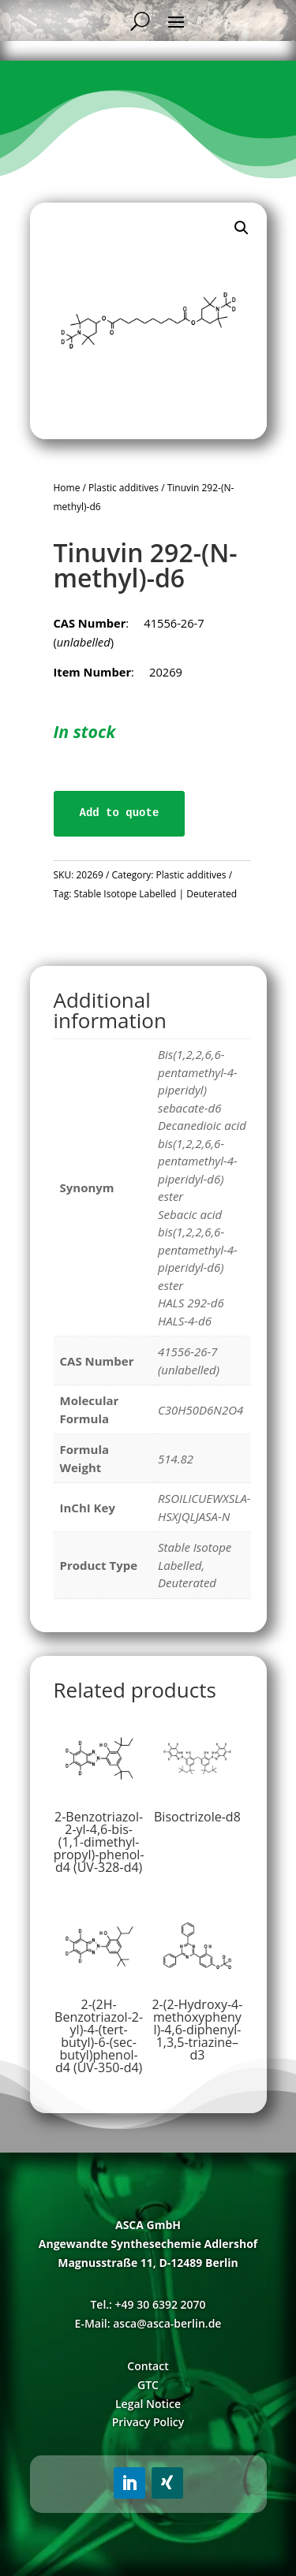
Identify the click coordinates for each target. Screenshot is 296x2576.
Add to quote (119, 813)
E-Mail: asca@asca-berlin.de (148, 2323)
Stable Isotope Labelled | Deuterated (155, 893)
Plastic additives (123, 487)
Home (67, 487)
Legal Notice (148, 2403)
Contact (147, 2365)
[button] (241, 228)
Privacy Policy (148, 2421)
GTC (148, 2384)
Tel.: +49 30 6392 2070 (147, 2304)
